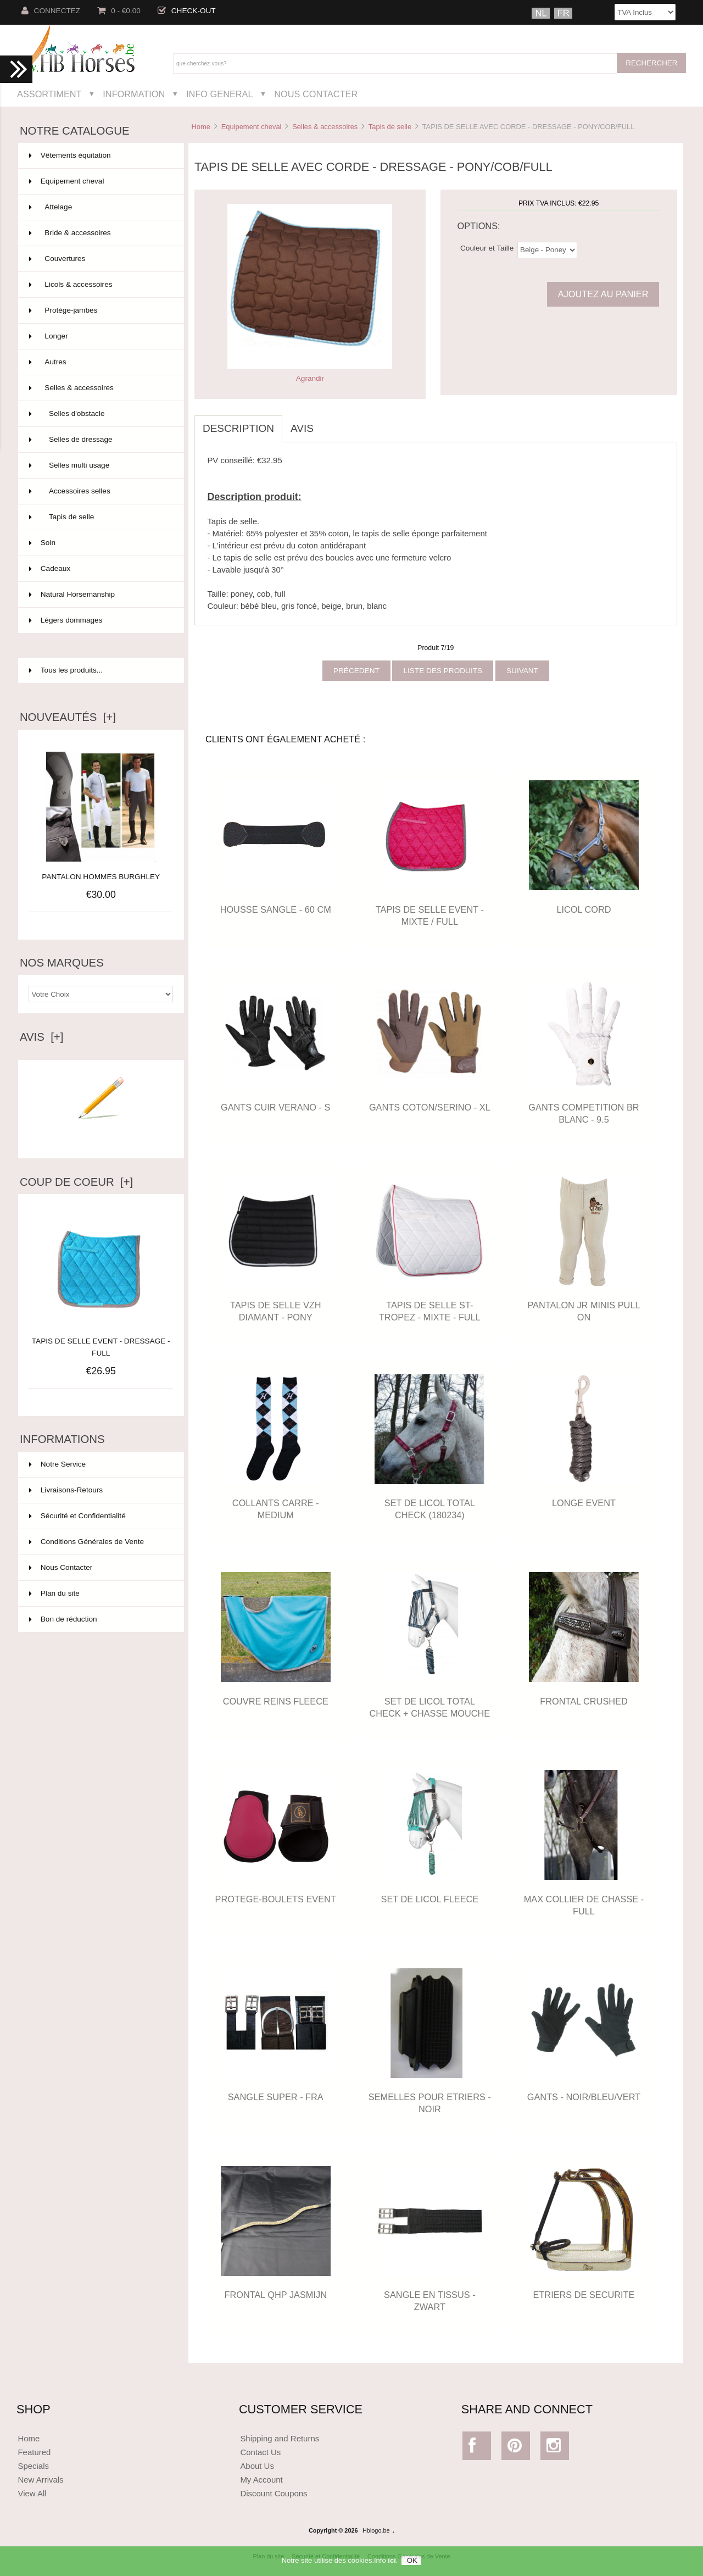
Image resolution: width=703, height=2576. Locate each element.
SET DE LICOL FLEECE (430, 1899)
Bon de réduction (63, 1619)
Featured (34, 2452)
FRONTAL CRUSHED (584, 1701)
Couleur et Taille (487, 247)
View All (32, 2493)
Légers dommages (100, 620)
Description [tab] (238, 428)
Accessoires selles (100, 491)
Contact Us (260, 2452)
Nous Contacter (316, 94)
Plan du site (54, 1593)
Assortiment (49, 94)
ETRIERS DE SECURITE (584, 2295)
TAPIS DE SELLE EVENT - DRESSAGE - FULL (101, 1341)
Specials (33, 2465)
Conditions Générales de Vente (86, 1541)
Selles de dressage (100, 440)
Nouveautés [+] (68, 717)
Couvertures (100, 259)
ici (391, 2561)
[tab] (330, 422)
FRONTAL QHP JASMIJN (276, 2295)
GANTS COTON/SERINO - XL (429, 1107)
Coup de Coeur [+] (76, 1182)
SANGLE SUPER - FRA (275, 2097)
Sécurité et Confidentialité (77, 1516)
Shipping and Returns (279, 2438)
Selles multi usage (100, 465)
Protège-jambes (100, 310)
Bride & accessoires (100, 233)
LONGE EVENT (584, 1503)
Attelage (100, 207)
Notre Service (57, 1464)
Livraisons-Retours (66, 1490)
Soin (100, 543)
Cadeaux (100, 569)
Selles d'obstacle (100, 414)
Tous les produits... (66, 670)
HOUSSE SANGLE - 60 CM (275, 909)
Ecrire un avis (101, 1135)
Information (134, 94)
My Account (261, 2479)
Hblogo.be (376, 2530)
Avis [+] (42, 1037)
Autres (100, 362)
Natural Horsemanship (100, 595)
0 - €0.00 (119, 11)
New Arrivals (40, 2479)
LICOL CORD (583, 909)
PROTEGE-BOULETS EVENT (275, 1899)
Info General (219, 94)
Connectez (51, 11)
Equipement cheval (251, 127)
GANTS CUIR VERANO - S (275, 1107)
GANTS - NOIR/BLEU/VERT (583, 2097)
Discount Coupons (273, 2493)
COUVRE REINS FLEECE (275, 1701)
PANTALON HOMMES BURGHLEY (101, 877)
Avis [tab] (302, 428)
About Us (257, 2465)
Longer (100, 336)
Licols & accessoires (100, 285)
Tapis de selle (390, 127)
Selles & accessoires (325, 127)
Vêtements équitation (100, 155)
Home (200, 127)
